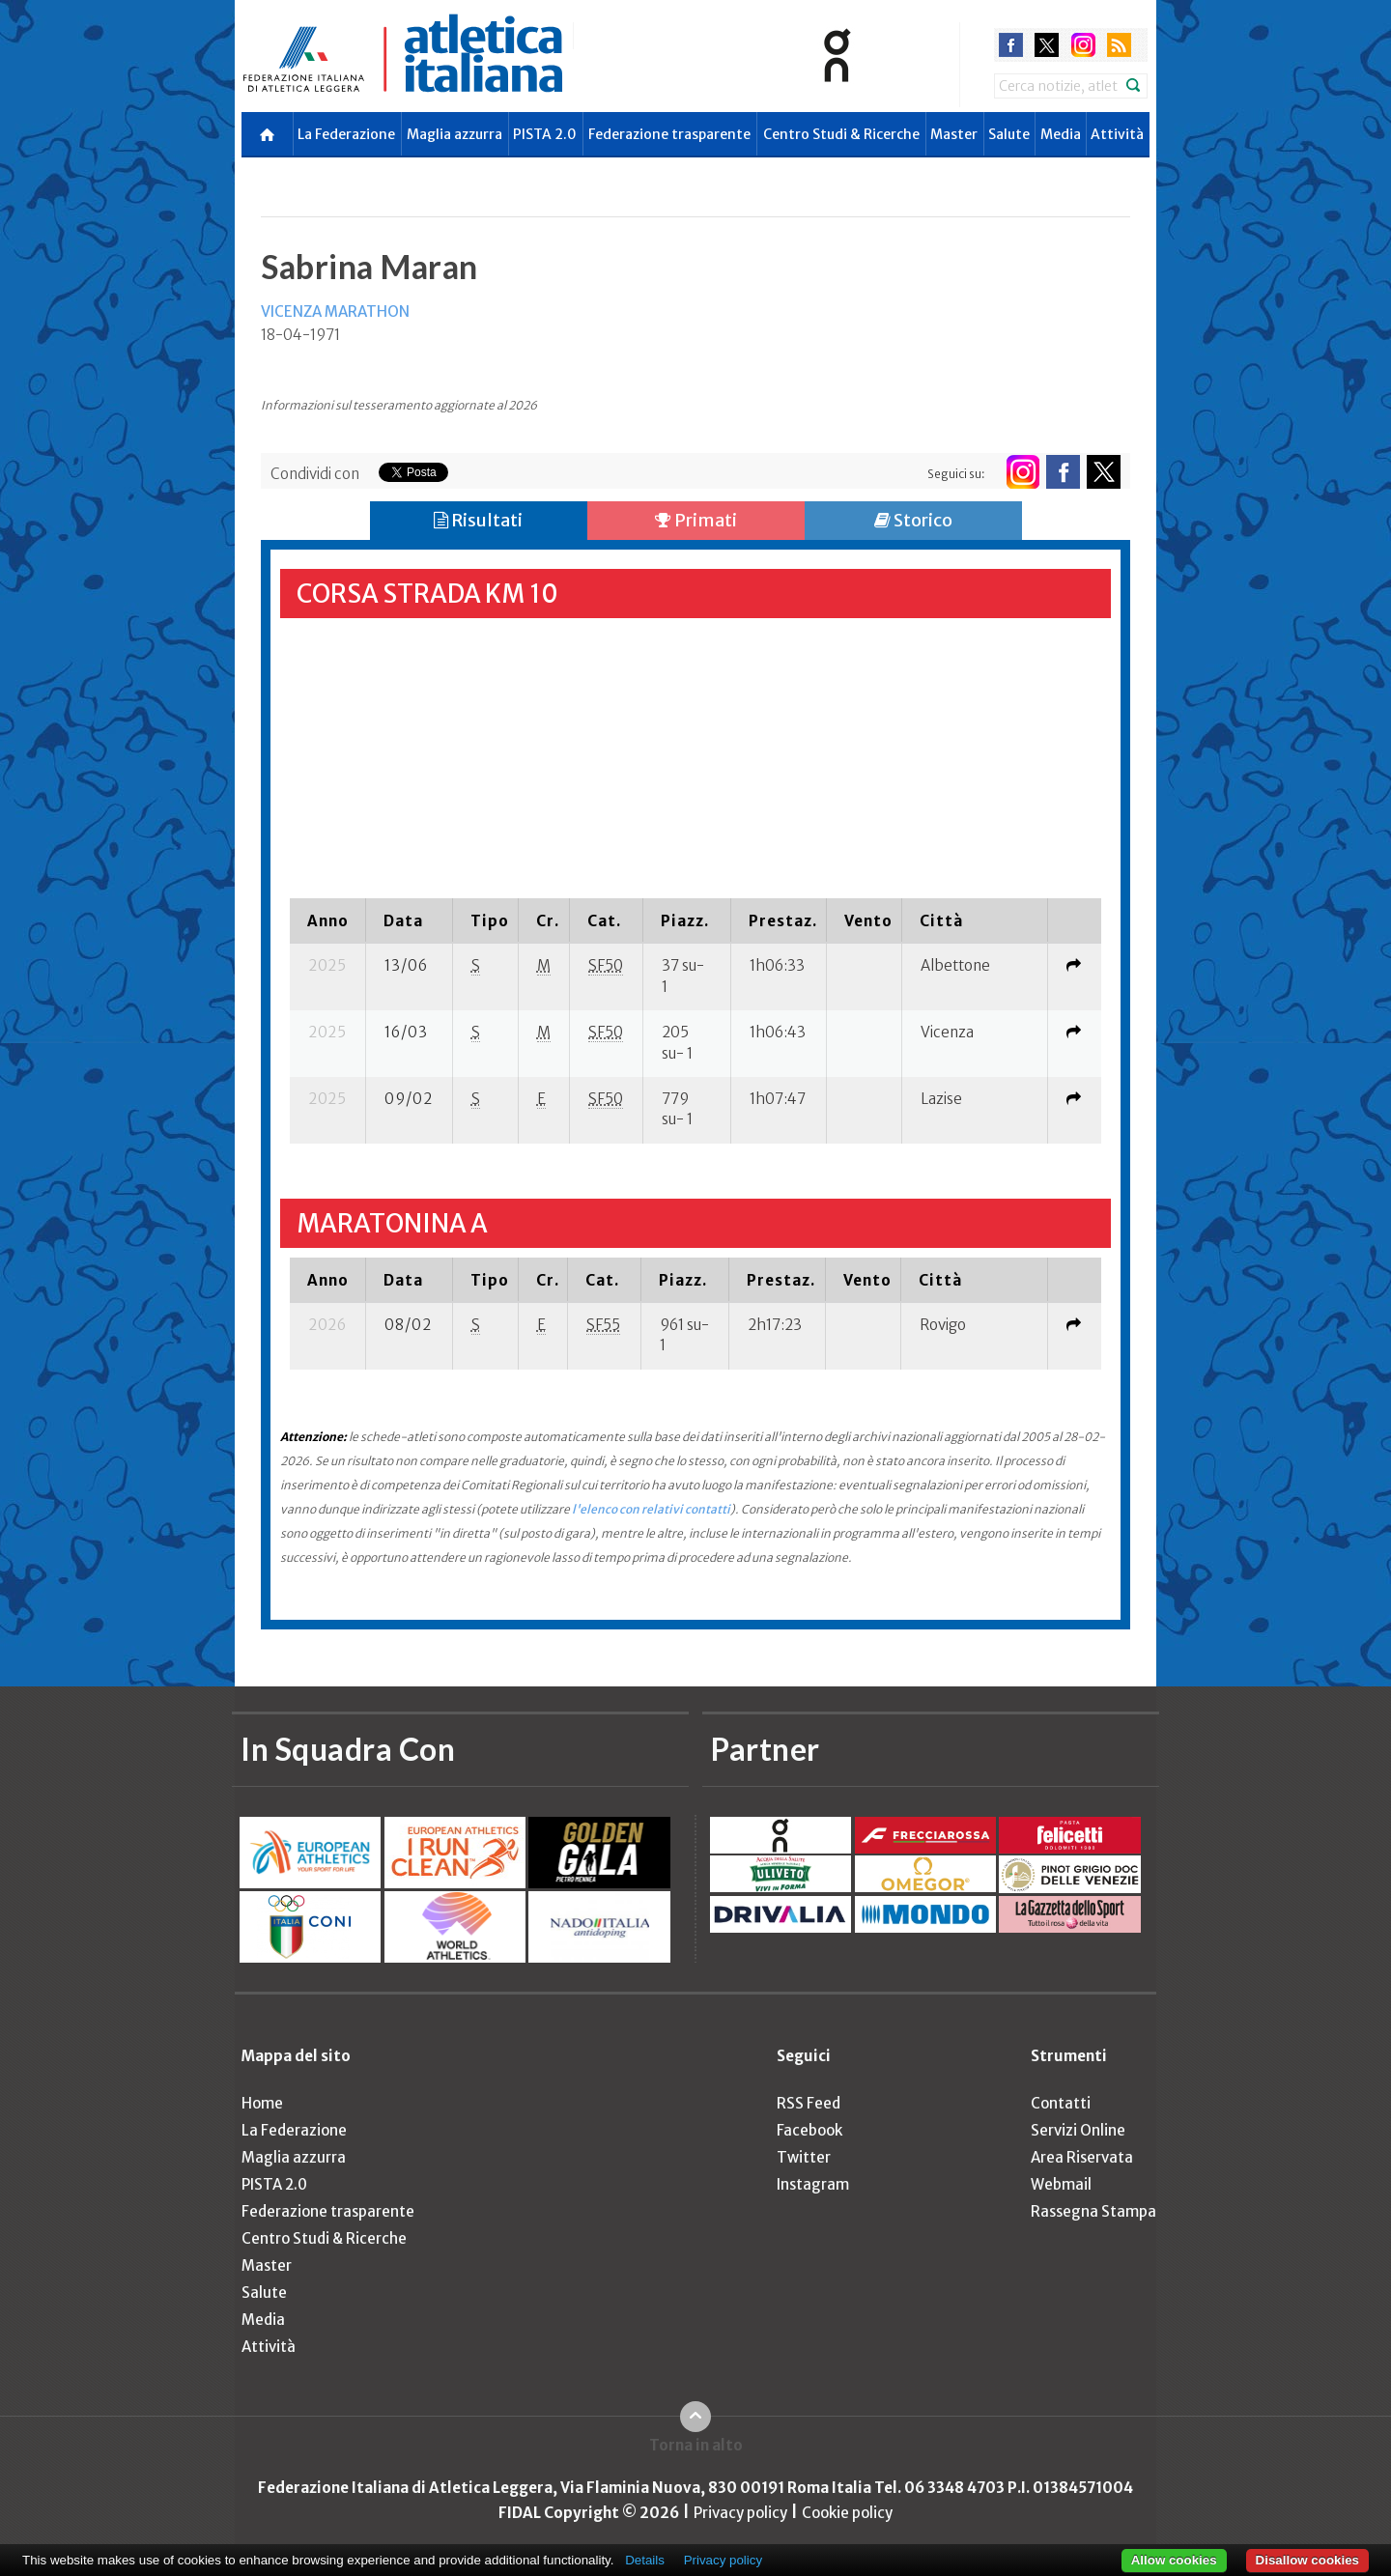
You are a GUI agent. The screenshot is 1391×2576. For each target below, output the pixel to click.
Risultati (478, 520)
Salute (1009, 134)
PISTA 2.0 (545, 134)
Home (262, 2103)
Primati (696, 520)
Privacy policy (740, 2513)
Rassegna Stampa (1093, 2211)
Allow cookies (1174, 2560)
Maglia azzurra (454, 134)
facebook (1011, 45)
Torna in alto (696, 2445)
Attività (1117, 134)
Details (645, 2560)
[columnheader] (327, 920)
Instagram (813, 2184)
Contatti (1061, 2103)
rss (1119, 45)
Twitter (804, 2157)
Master (954, 134)
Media (1060, 134)
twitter (1047, 45)
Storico (913, 520)
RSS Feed (808, 2103)
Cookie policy (847, 2513)
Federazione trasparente (669, 134)
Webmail (1061, 2184)
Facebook (809, 2130)
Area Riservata (1082, 2157)
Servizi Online (1078, 2130)
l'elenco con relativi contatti (651, 1509)
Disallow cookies (1307, 2560)
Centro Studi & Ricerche (841, 134)
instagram (1083, 45)
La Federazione (346, 134)
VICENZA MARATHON (335, 311)
